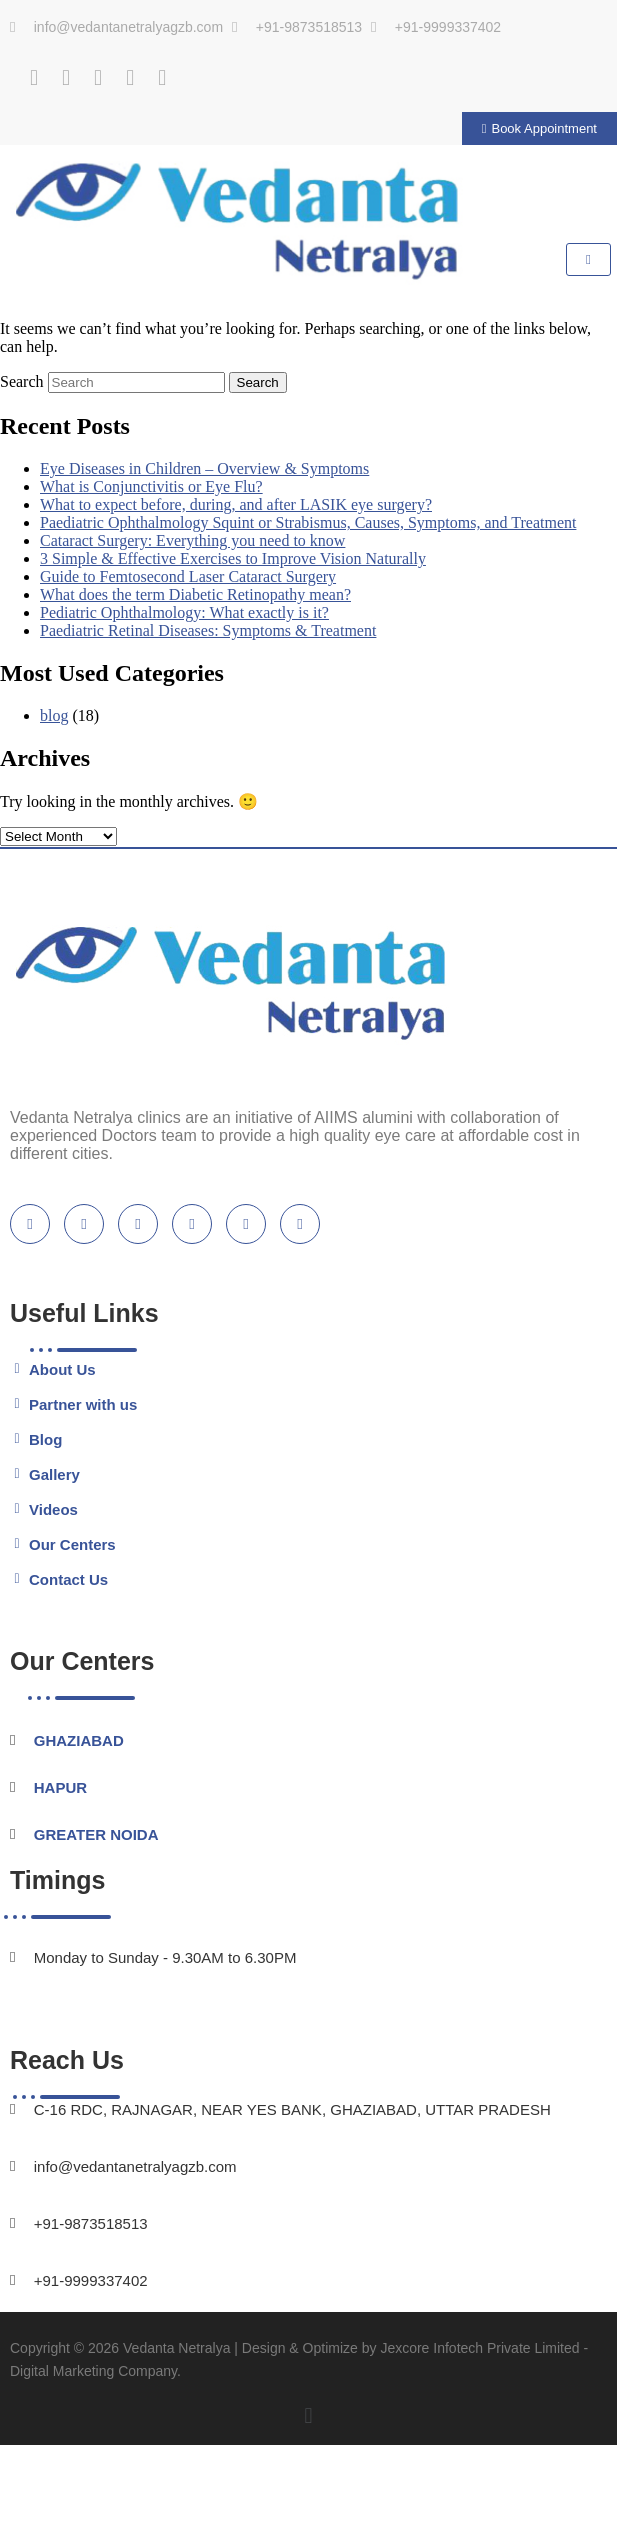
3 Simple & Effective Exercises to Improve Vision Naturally (233, 558)
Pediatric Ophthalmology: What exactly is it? (184, 612)
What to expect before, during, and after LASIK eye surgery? (236, 504)
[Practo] (162, 78)
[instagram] (246, 1224)
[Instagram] (130, 78)
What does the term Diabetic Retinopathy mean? (195, 594)
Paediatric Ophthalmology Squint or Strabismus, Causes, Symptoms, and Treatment (308, 522)
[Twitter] (66, 78)
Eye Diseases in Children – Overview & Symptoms (204, 468)
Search (22, 381)
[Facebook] (34, 78)
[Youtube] (98, 78)
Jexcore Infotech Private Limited (479, 2348)
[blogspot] (192, 1224)
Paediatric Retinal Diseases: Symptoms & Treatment (208, 630)
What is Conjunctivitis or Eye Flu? (151, 486)
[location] (300, 1224)
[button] (308, 2416)
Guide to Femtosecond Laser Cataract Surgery (188, 576)
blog (54, 715)
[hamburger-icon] (588, 259)
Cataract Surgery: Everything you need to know (192, 540)
